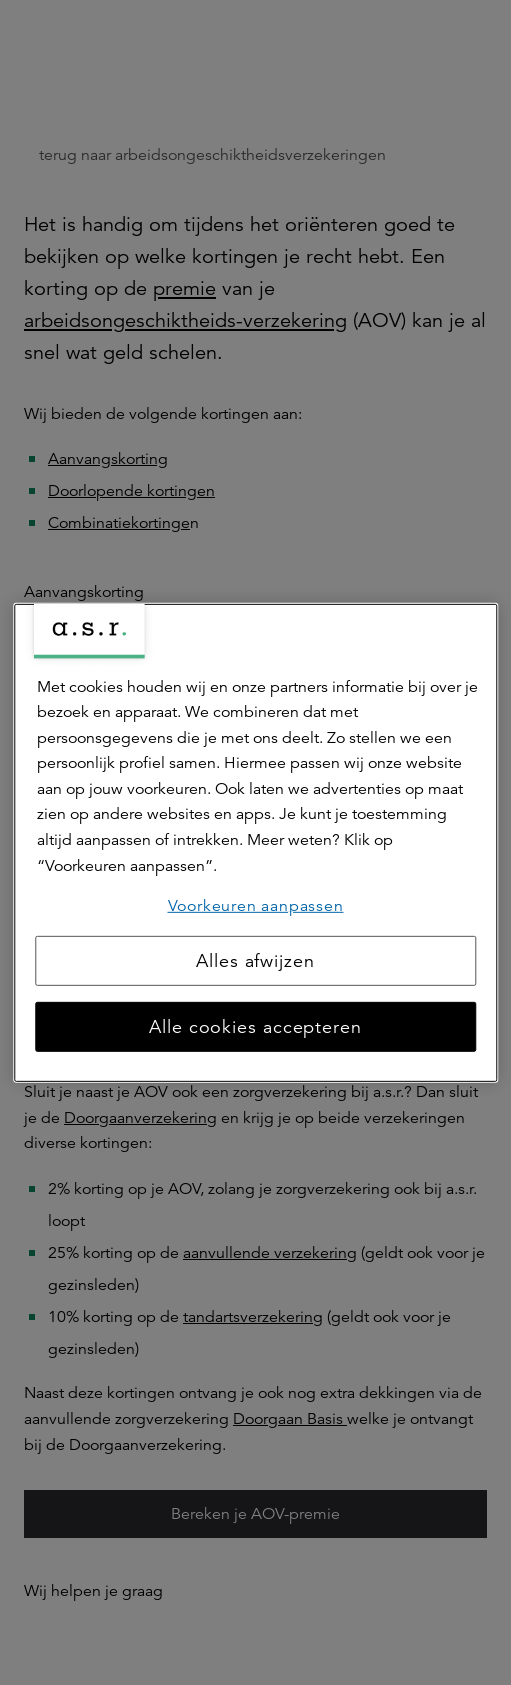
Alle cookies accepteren (255, 1027)
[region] (255, 842)
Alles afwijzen (255, 961)
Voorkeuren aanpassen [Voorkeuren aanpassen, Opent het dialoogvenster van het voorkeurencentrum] (256, 906)
